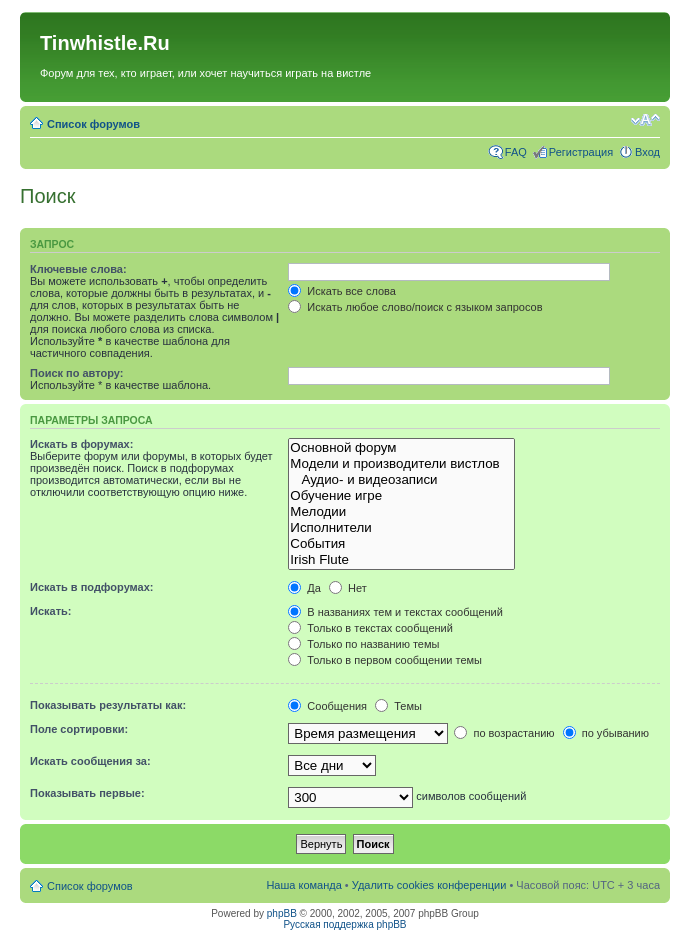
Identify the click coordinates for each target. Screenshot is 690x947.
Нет (348, 588)
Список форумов (93, 124)
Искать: (50, 611)
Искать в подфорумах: (92, 587)
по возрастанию (504, 733)
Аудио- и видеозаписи (401, 480)
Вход (647, 152)
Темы (398, 706)
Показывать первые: (87, 793)
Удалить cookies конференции (429, 885)
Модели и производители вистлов (401, 464)
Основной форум (401, 448)
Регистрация (581, 152)
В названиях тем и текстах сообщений (395, 612)
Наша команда (303, 885)
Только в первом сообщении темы (385, 660)
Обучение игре (401, 496)
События (401, 544)
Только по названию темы (363, 644)
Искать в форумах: (81, 444)
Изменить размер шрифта (645, 120)
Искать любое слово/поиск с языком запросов (415, 307)
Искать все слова (342, 291)
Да (304, 588)
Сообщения (327, 706)
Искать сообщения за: (90, 761)
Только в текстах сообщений (370, 628)
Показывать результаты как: (108, 705)
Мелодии (401, 512)
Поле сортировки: (79, 729)
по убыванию (606, 733)
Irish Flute (401, 560)
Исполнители (401, 528)
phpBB (282, 913)
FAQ (516, 152)
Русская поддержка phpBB (344, 924)
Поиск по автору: (76, 373)
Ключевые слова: (78, 269)
